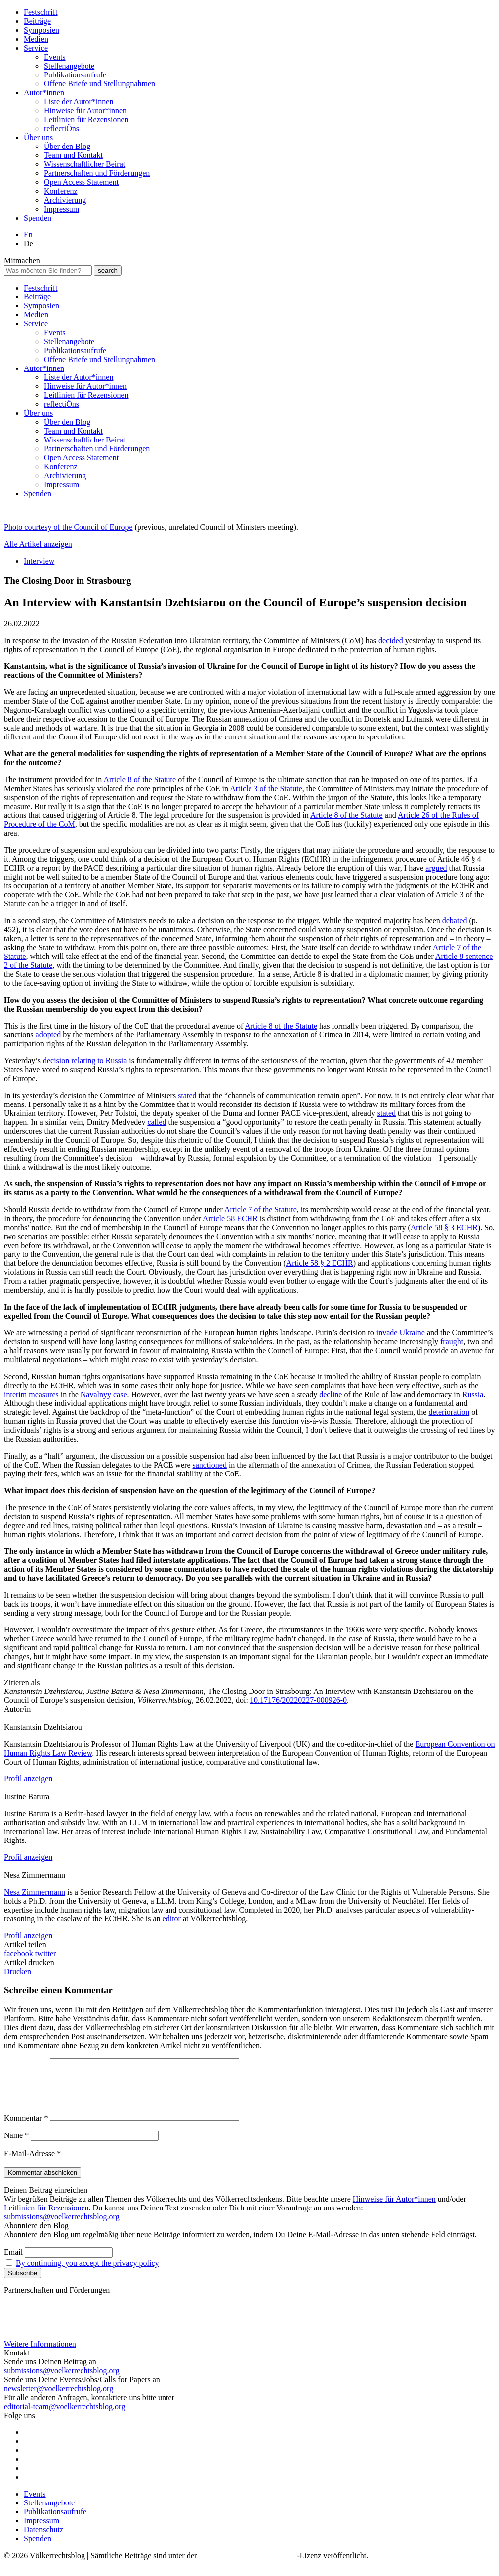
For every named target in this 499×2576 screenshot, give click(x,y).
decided (390, 640)
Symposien (41, 30)
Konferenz (61, 191)
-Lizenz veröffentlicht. (333, 2567)
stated (187, 1095)
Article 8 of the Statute (139, 779)
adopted (48, 1034)
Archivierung (65, 200)
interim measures (31, 1394)
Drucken (17, 1971)
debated (454, 920)
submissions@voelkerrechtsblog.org (62, 2228)
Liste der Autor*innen (78, 101)
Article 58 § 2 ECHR (319, 1263)
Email (13, 2264)
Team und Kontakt (73, 155)
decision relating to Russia (85, 1060)
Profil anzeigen (28, 1778)
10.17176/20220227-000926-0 (298, 1700)
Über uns (38, 137)
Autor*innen (44, 92)
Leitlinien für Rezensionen (86, 119)
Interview (39, 561)
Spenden (37, 218)
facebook (18, 1953)
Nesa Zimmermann (34, 1892)
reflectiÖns (61, 128)
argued (436, 868)
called (156, 1122)
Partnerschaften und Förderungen (97, 173)
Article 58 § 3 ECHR (444, 1227)
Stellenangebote (69, 66)
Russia (473, 1394)
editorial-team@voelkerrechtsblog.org (64, 2418)
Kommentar (26, 2130)
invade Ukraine (400, 1332)
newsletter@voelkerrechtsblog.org (58, 2400)
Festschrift (41, 12)
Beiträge (37, 21)
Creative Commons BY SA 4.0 (248, 2567)
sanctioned (209, 1465)
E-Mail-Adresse (32, 2165)
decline (330, 1394)
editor (172, 1918)
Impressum (61, 209)
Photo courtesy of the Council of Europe (68, 527)
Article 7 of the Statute (260, 1209)
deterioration (448, 1412)
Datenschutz (43, 2541)
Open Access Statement (81, 182)
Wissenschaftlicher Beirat (84, 164)
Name (16, 2147)
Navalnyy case (104, 1394)
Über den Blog (67, 146)
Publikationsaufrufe (75, 75)
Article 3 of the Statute (266, 788)
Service (36, 48)
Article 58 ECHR (230, 1218)
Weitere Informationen (40, 2356)
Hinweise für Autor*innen (85, 110)
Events (55, 57)
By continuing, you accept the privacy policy (87, 2275)
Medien (36, 39)
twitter (45, 1953)
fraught (451, 1341)
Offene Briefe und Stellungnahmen (99, 83)
